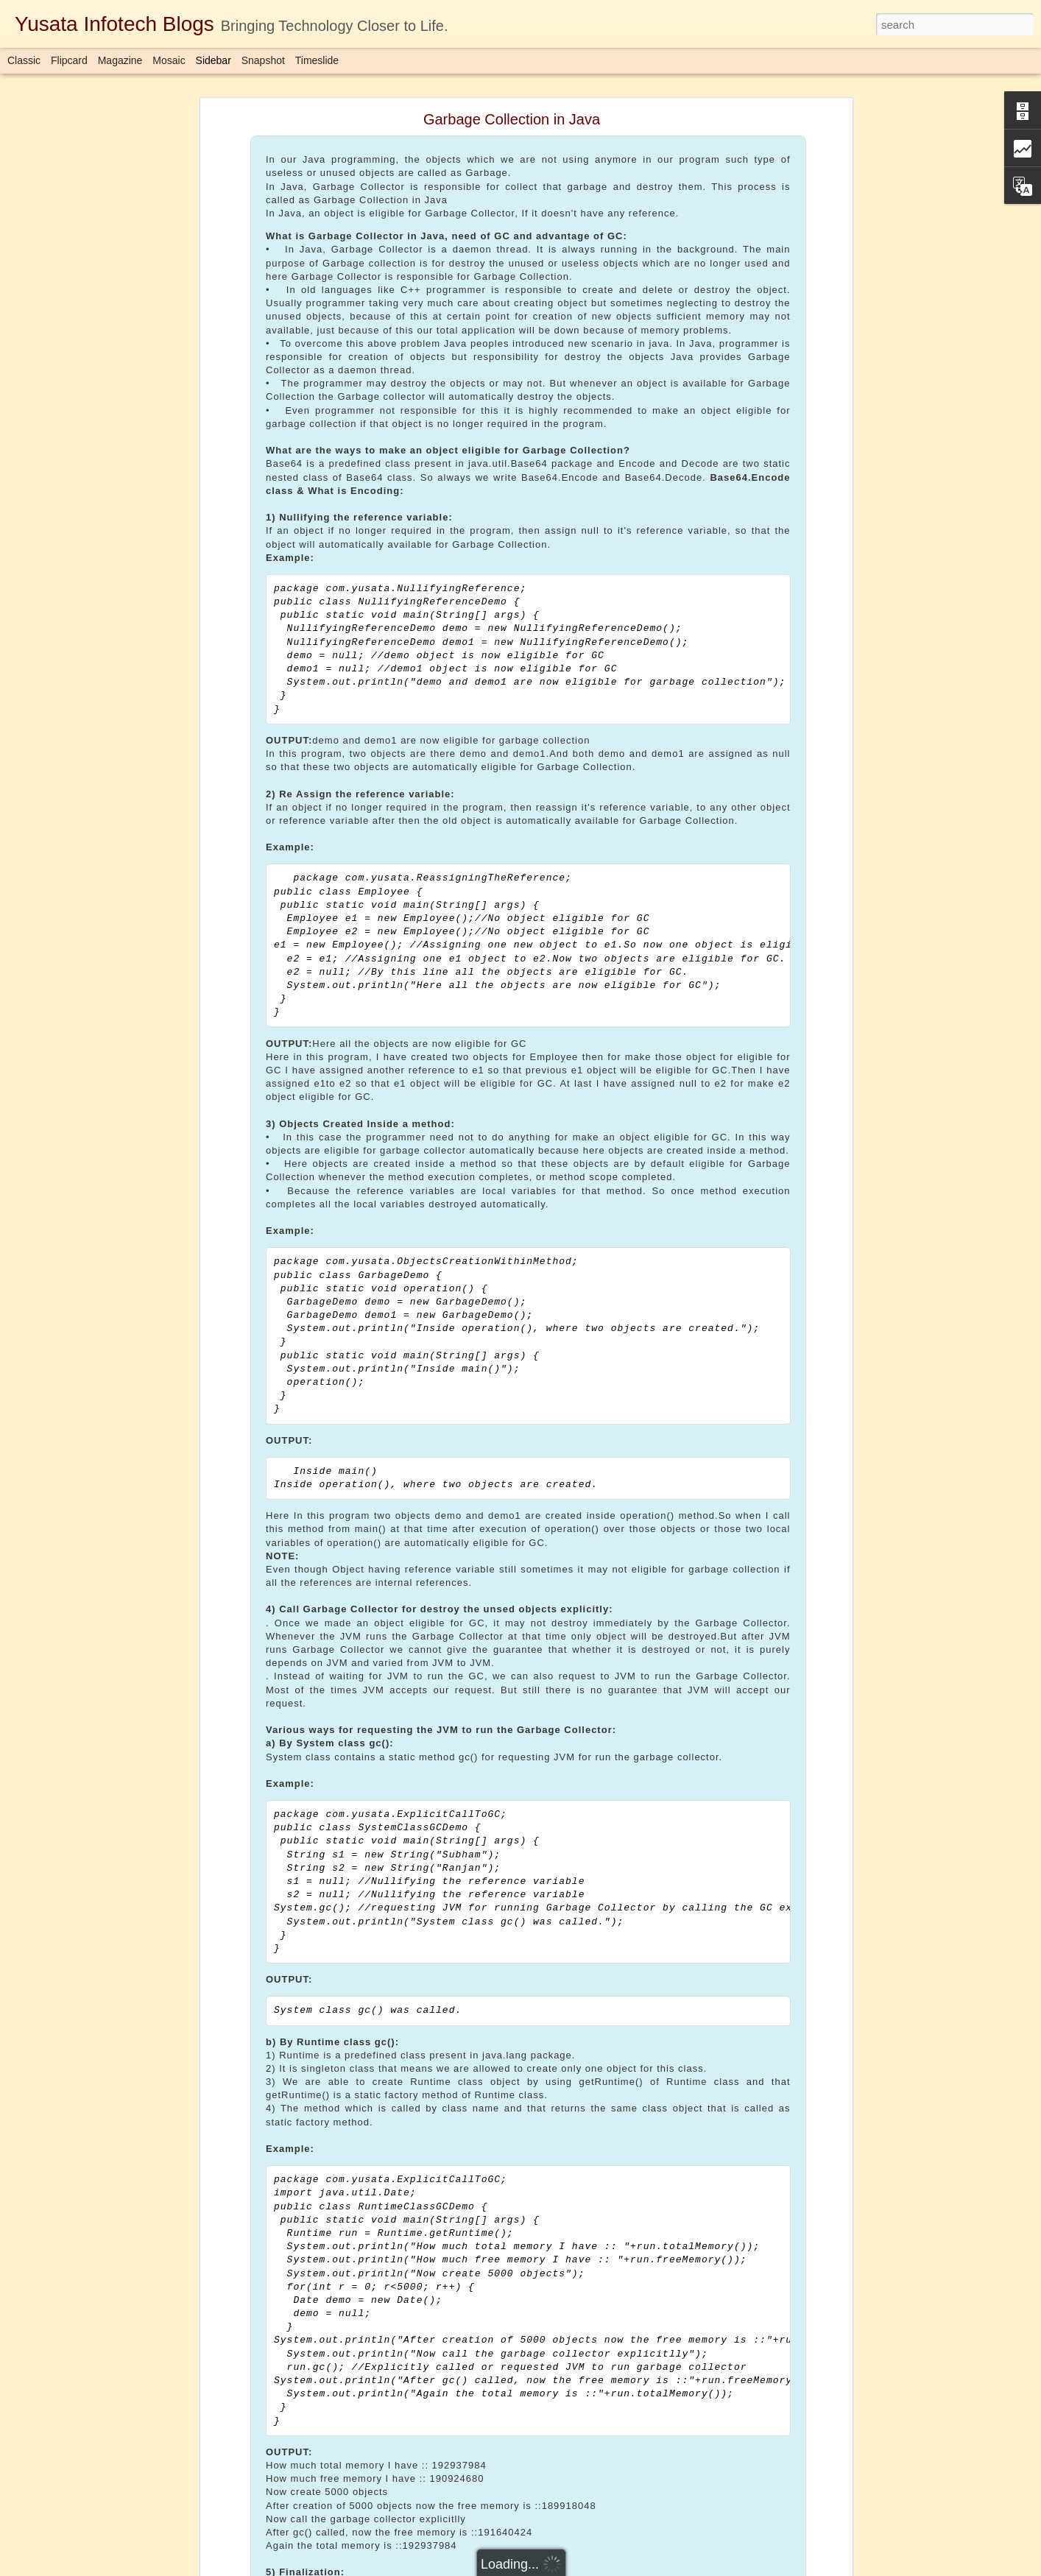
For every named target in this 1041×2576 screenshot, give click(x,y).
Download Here (215, 2416)
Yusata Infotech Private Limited (499, 2453)
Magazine (120, 60)
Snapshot (263, 60)
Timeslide (317, 60)
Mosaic (168, 60)
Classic (23, 60)
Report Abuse (610, 2567)
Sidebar (213, 60)
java (527, 2472)
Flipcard (69, 60)
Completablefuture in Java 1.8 (443, 2472)
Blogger (566, 2567)
